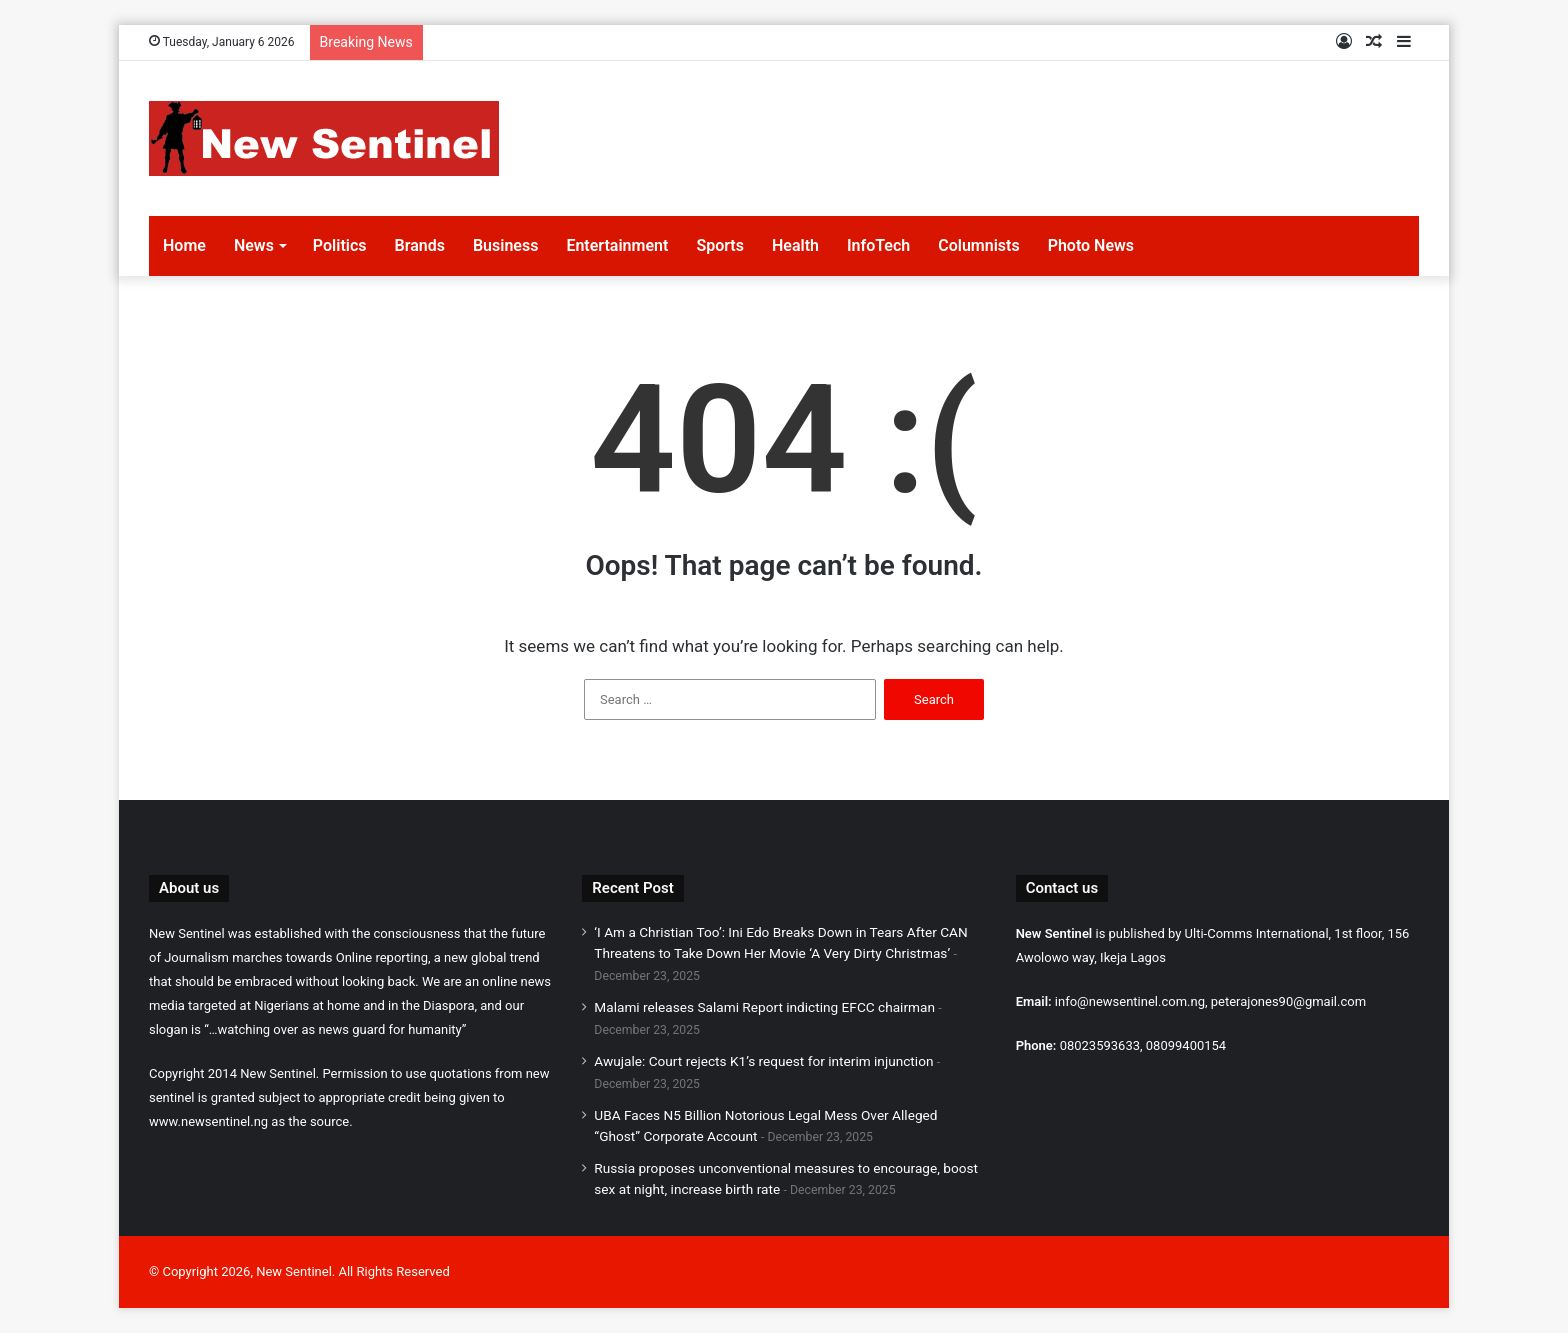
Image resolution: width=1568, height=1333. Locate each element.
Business (505, 245)
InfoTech (878, 245)
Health (795, 245)
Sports (720, 245)
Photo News (1091, 245)
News (254, 245)
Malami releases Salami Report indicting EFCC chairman (764, 1007)
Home (184, 245)
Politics (340, 245)
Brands (420, 245)
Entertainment (617, 245)
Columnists (978, 245)
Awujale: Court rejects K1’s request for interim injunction (763, 1061)
